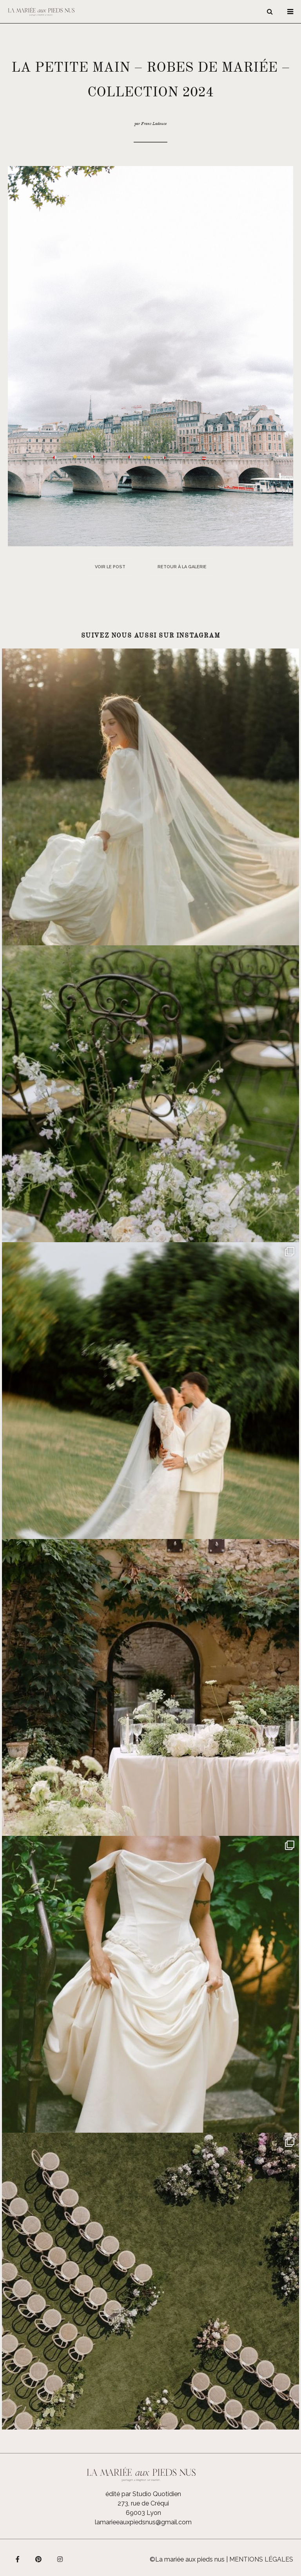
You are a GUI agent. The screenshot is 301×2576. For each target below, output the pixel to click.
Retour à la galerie (182, 566)
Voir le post (110, 566)
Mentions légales (261, 2559)
